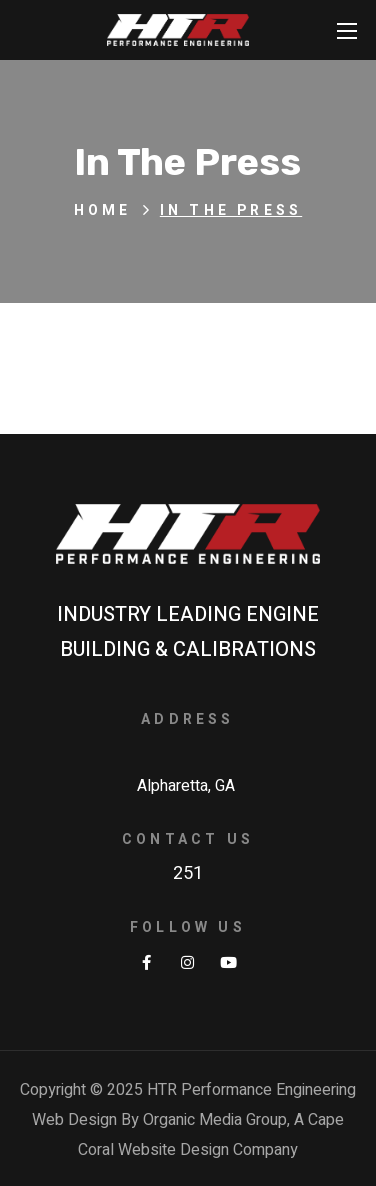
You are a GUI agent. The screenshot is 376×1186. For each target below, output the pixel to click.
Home (103, 210)
